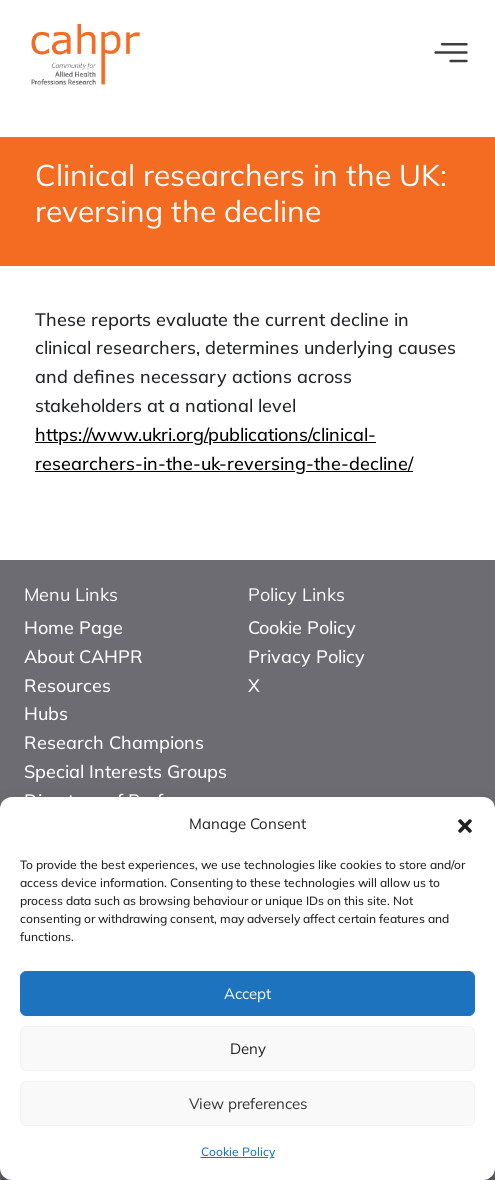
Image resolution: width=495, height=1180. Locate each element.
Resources (67, 685)
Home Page (73, 627)
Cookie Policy (238, 1151)
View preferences (248, 1103)
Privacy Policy (306, 656)
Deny (248, 1048)
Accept (247, 993)
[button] (465, 824)
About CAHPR (83, 656)
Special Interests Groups (125, 771)
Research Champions (114, 742)
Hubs (46, 713)
